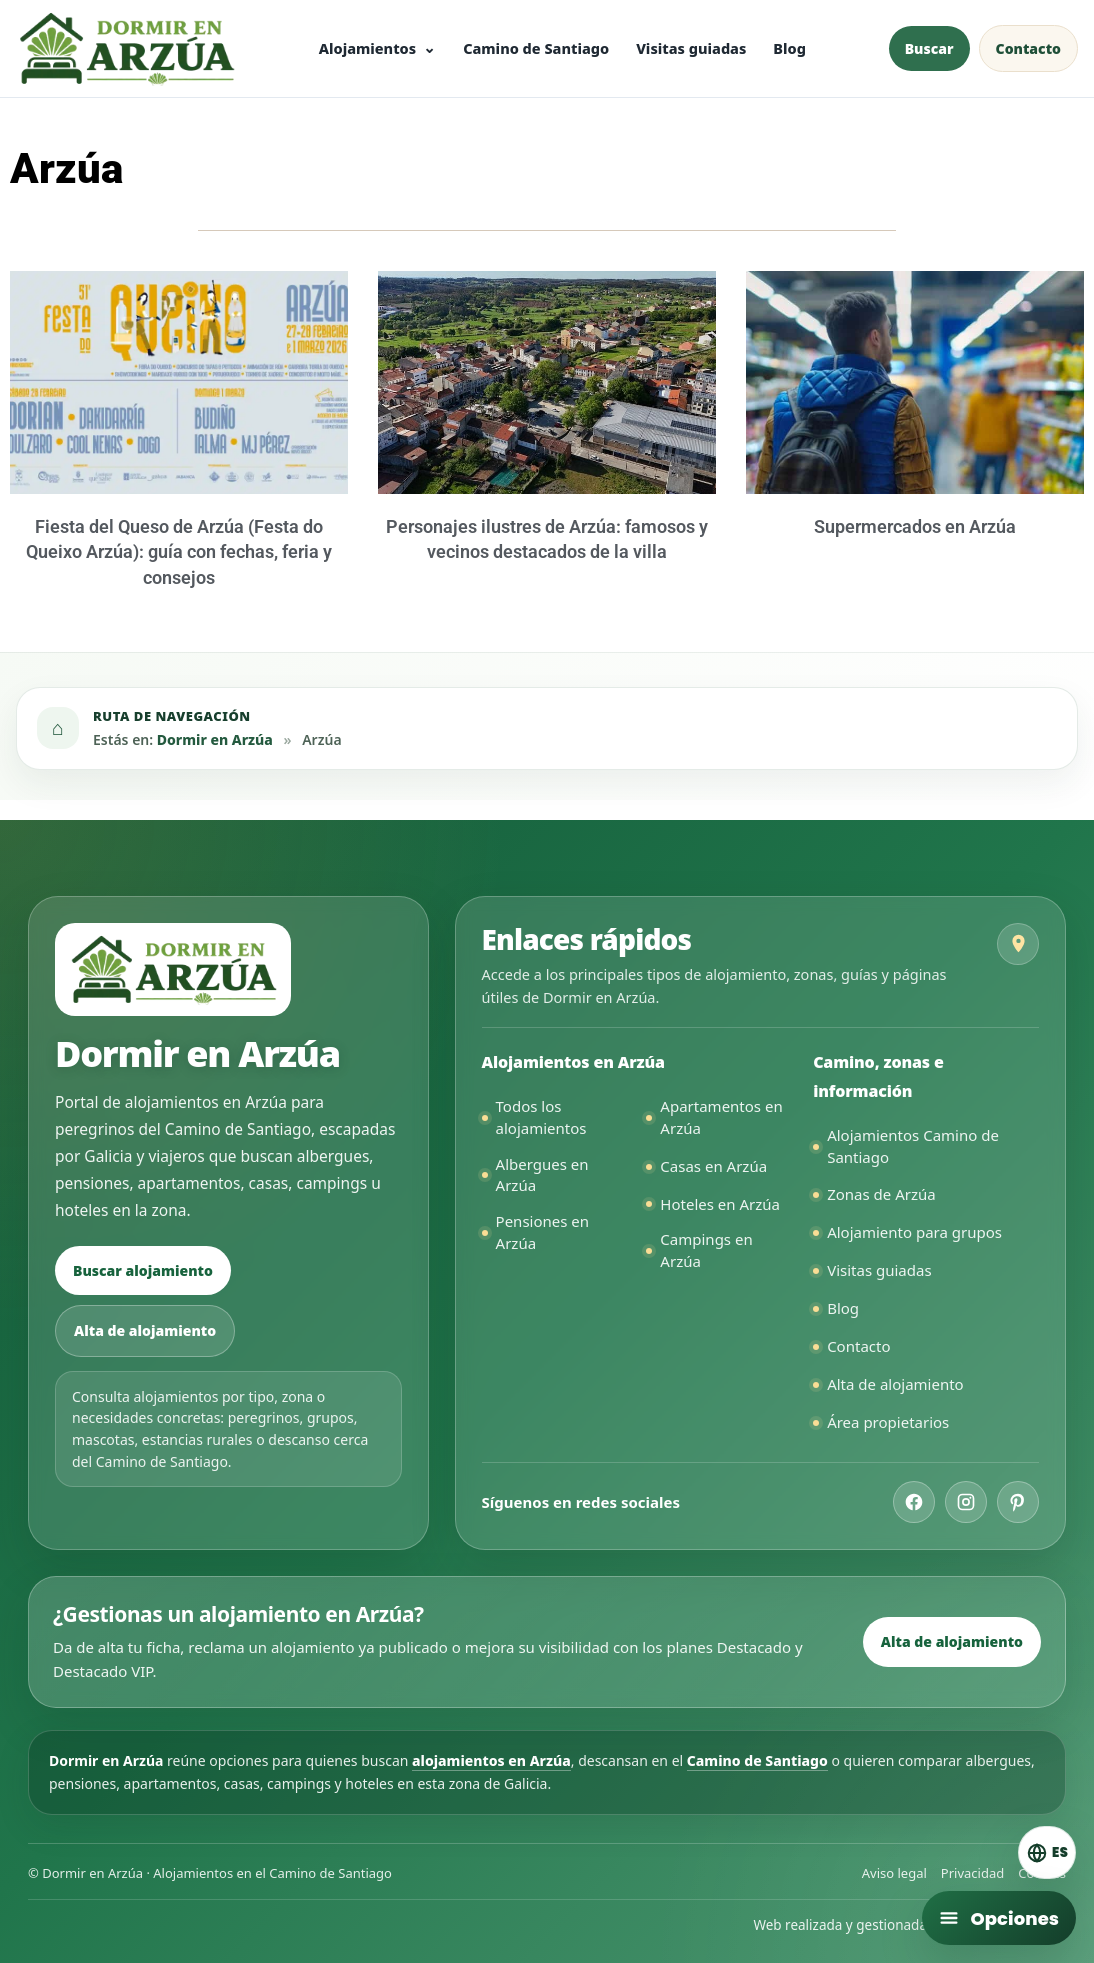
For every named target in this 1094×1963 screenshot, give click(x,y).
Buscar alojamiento (143, 1270)
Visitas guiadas (691, 48)
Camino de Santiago (536, 48)
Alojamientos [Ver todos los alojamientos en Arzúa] (367, 48)
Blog (789, 48)
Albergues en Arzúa (542, 1175)
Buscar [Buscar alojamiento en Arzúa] (929, 48)
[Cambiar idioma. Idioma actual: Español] (1035, 1849)
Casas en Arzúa (713, 1166)
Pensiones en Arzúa (542, 1232)
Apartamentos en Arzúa (721, 1117)
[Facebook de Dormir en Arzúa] (914, 1502)
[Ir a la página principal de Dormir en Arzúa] (126, 48)
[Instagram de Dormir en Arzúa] (966, 1502)
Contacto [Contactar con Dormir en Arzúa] (1028, 48)
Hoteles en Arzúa (720, 1204)
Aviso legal (894, 1873)
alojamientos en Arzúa (491, 1760)
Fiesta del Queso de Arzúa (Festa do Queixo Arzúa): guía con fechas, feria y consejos (179, 551)
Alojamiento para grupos (914, 1232)
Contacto (858, 1346)
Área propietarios (888, 1422)
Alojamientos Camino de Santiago (913, 1146)
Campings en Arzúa (706, 1250)
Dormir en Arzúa (215, 739)
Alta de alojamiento (145, 1330)
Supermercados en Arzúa (915, 526)
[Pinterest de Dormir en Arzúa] (1018, 1502)
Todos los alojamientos (541, 1117)
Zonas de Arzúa (881, 1194)
